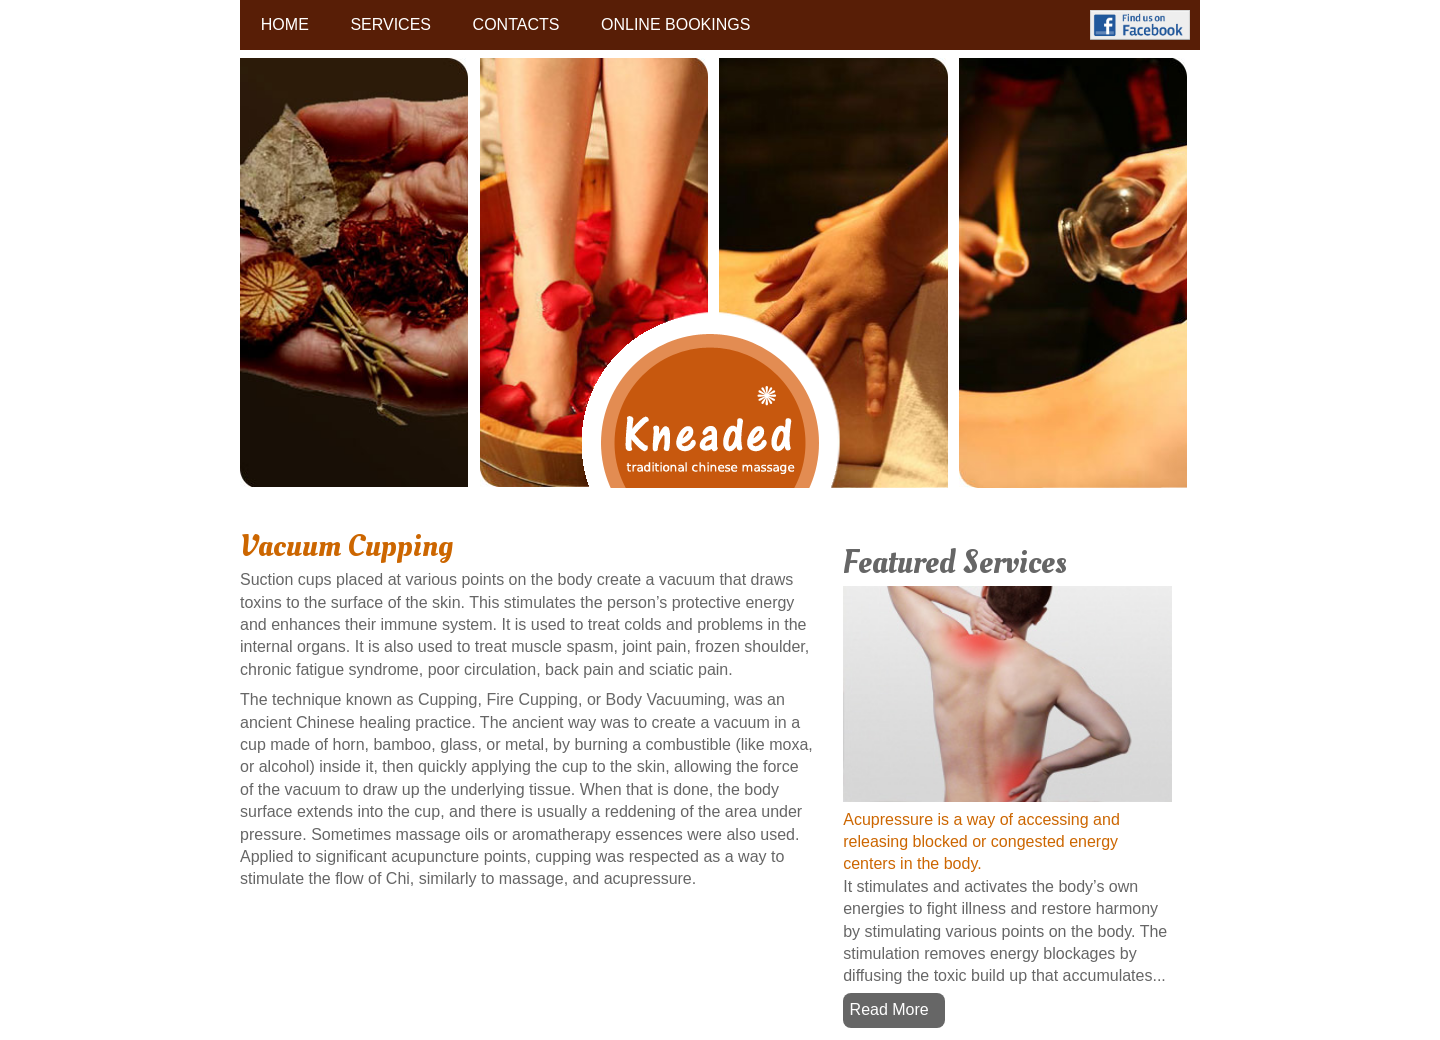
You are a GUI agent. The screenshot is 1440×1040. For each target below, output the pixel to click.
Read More (889, 1009)
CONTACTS (516, 24)
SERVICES (390, 24)
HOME (285, 24)
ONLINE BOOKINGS (675, 24)
